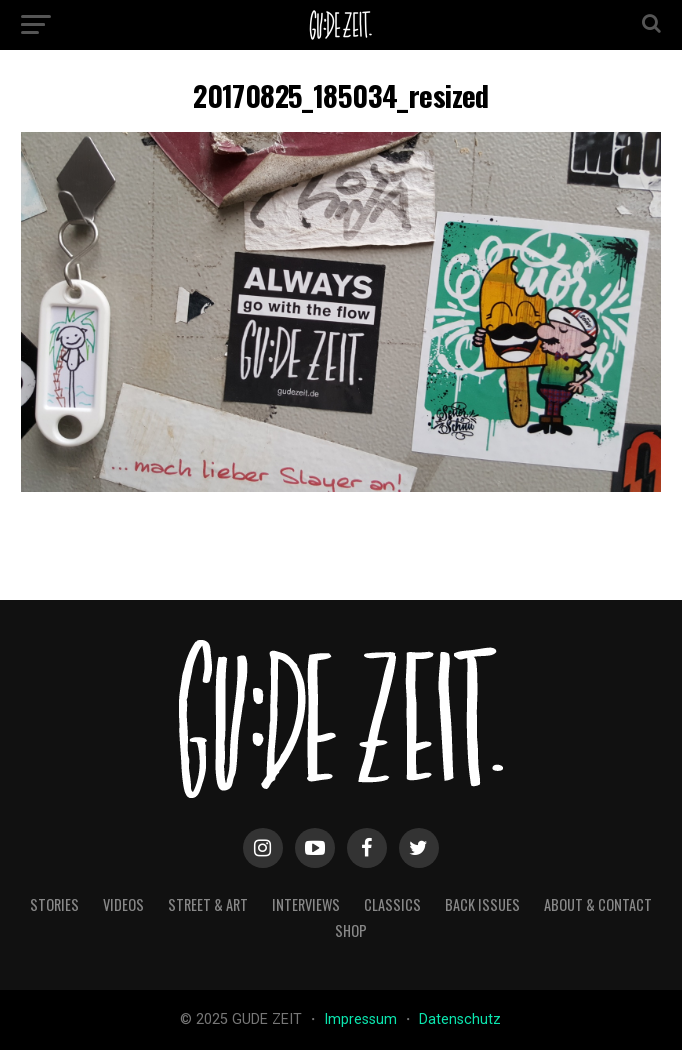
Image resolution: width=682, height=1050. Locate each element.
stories (54, 904)
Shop (351, 930)
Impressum (362, 1019)
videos (123, 904)
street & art (208, 904)
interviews (306, 904)
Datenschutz (460, 1019)
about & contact (598, 904)
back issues (482, 904)
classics (392, 904)
